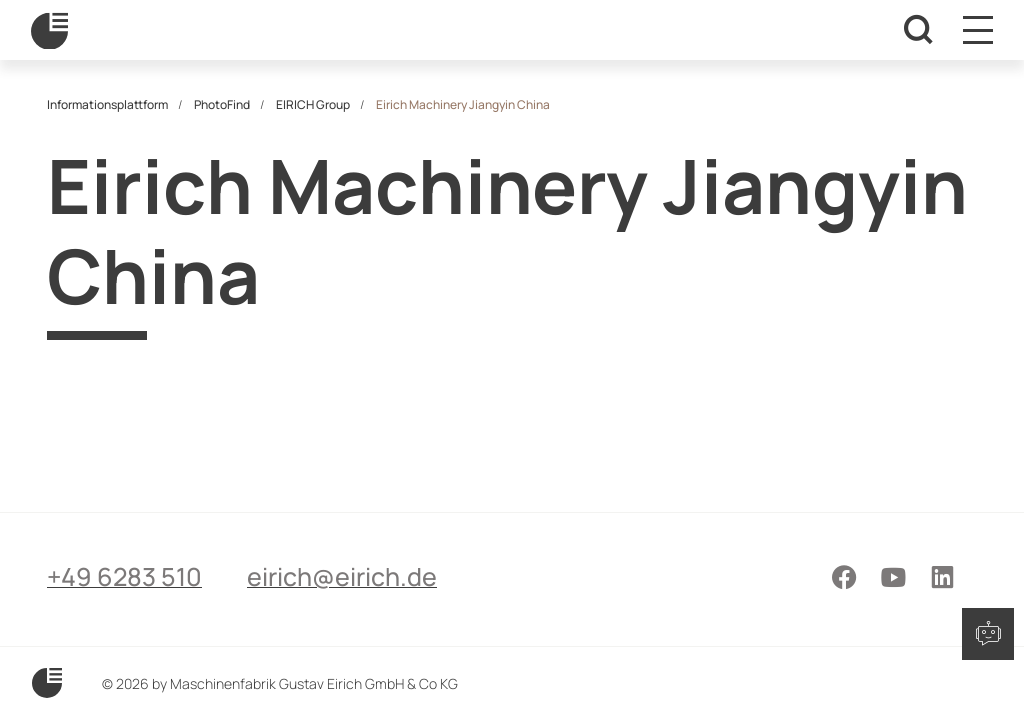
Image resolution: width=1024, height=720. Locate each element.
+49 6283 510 (124, 576)
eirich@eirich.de (342, 576)
